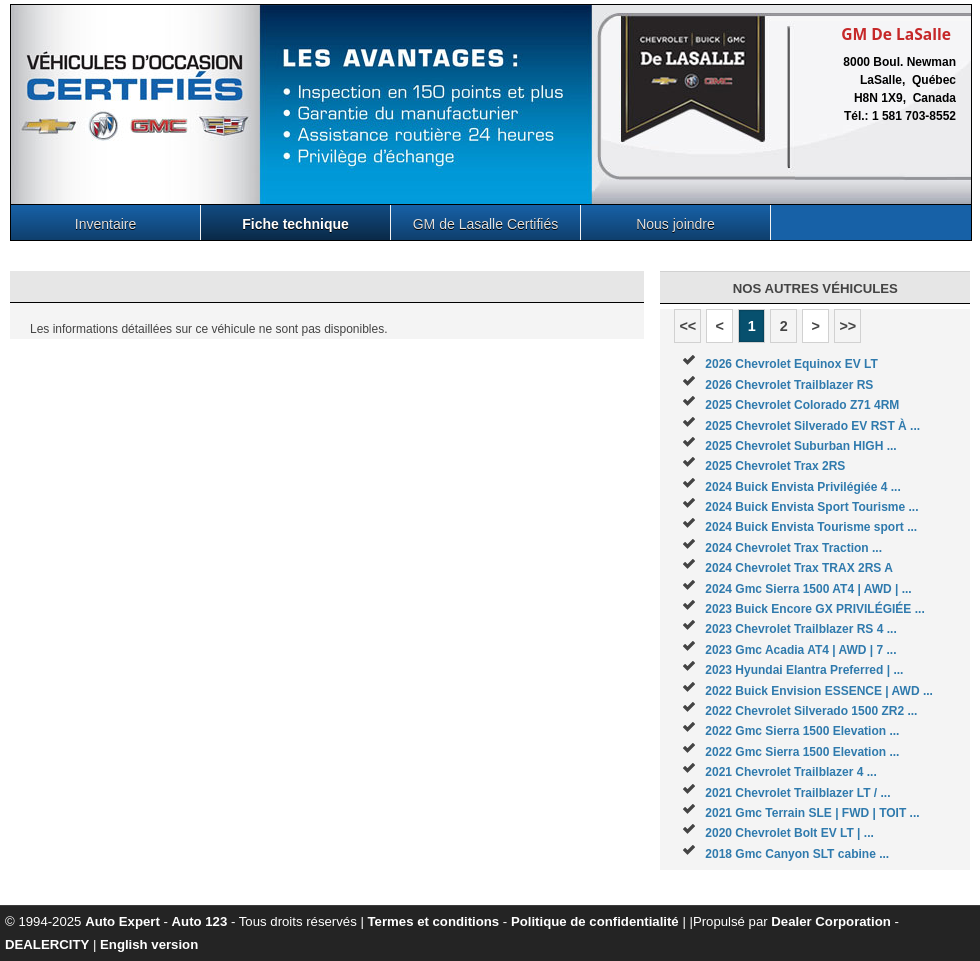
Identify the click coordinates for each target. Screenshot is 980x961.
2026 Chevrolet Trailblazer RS (789, 385)
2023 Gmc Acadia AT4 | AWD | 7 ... (800, 650)
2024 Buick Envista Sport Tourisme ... (811, 507)
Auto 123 (200, 921)
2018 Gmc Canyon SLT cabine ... (797, 854)
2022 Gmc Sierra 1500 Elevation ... (802, 731)
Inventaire (105, 224)
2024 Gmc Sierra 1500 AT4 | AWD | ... (808, 589)
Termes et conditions (434, 921)
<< (687, 326)
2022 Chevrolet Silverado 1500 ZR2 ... (811, 711)
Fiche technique (295, 224)
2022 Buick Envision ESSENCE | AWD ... (819, 691)
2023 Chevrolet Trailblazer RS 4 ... (800, 629)
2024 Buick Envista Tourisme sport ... (811, 527)
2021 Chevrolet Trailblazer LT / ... (797, 793)
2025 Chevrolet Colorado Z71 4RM (802, 405)
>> (847, 326)
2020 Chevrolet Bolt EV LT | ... (789, 833)
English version (149, 944)
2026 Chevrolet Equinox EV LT (791, 364)
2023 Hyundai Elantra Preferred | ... (804, 670)
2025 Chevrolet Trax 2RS (775, 466)
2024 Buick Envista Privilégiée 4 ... (802, 487)
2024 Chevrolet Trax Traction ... (793, 548)
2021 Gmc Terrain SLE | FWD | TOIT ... (812, 813)
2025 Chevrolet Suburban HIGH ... (800, 446)
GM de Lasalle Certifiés (486, 224)
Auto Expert (122, 921)
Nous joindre (675, 224)
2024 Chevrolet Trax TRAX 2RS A (799, 568)
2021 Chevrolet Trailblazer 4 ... (790, 772)
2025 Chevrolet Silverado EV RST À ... (812, 426)
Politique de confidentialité (595, 921)
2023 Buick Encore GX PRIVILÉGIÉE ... (814, 609)
